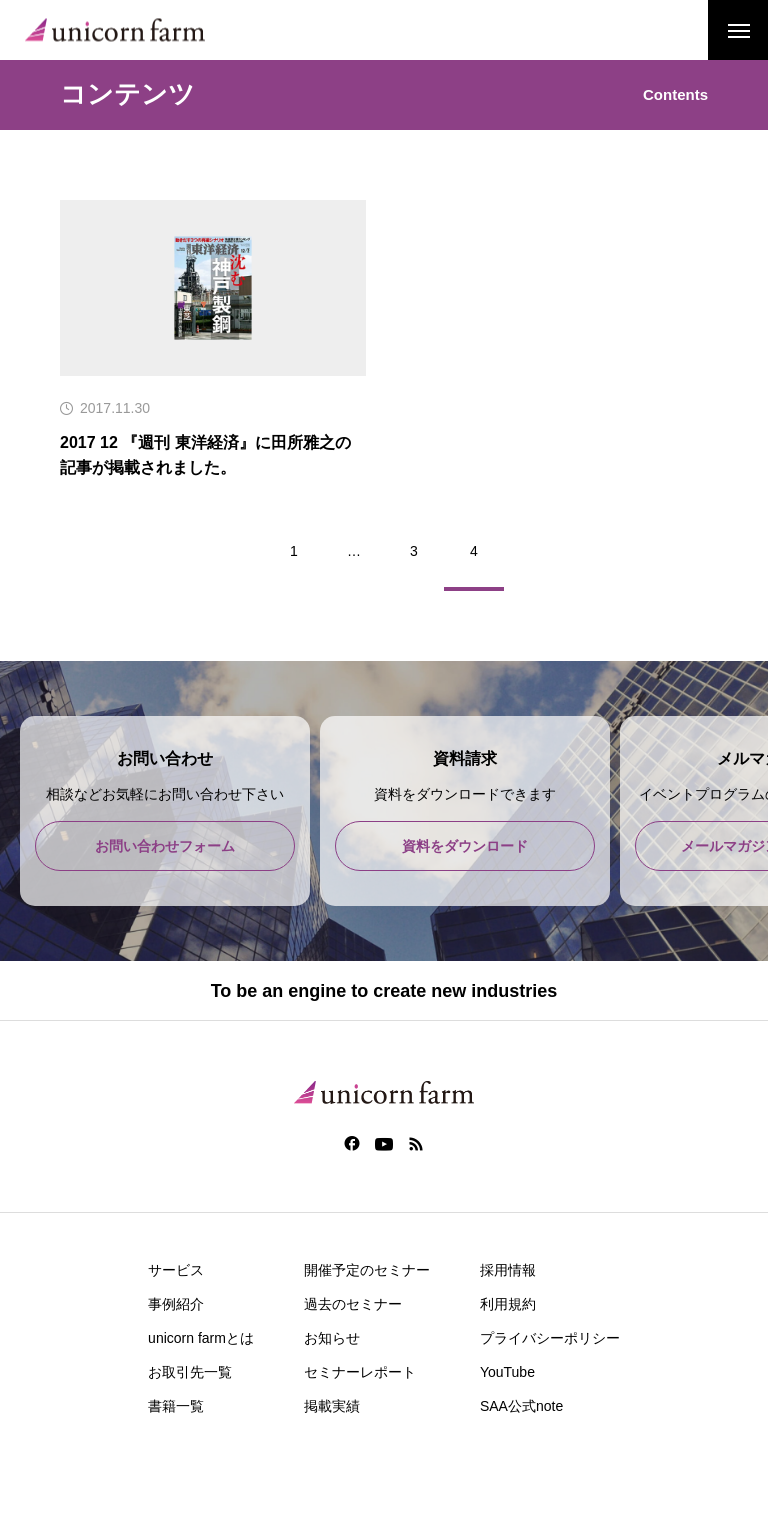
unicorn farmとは (201, 1338)
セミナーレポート (360, 1372)
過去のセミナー (353, 1304)
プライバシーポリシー (550, 1338)
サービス (176, 1270)
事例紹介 (176, 1304)
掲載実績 (332, 1406)
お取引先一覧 (190, 1372)
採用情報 (508, 1270)
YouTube (507, 1372)
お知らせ (332, 1338)
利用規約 (508, 1304)
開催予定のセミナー (367, 1270)
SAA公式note (521, 1406)
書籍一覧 (176, 1406)
